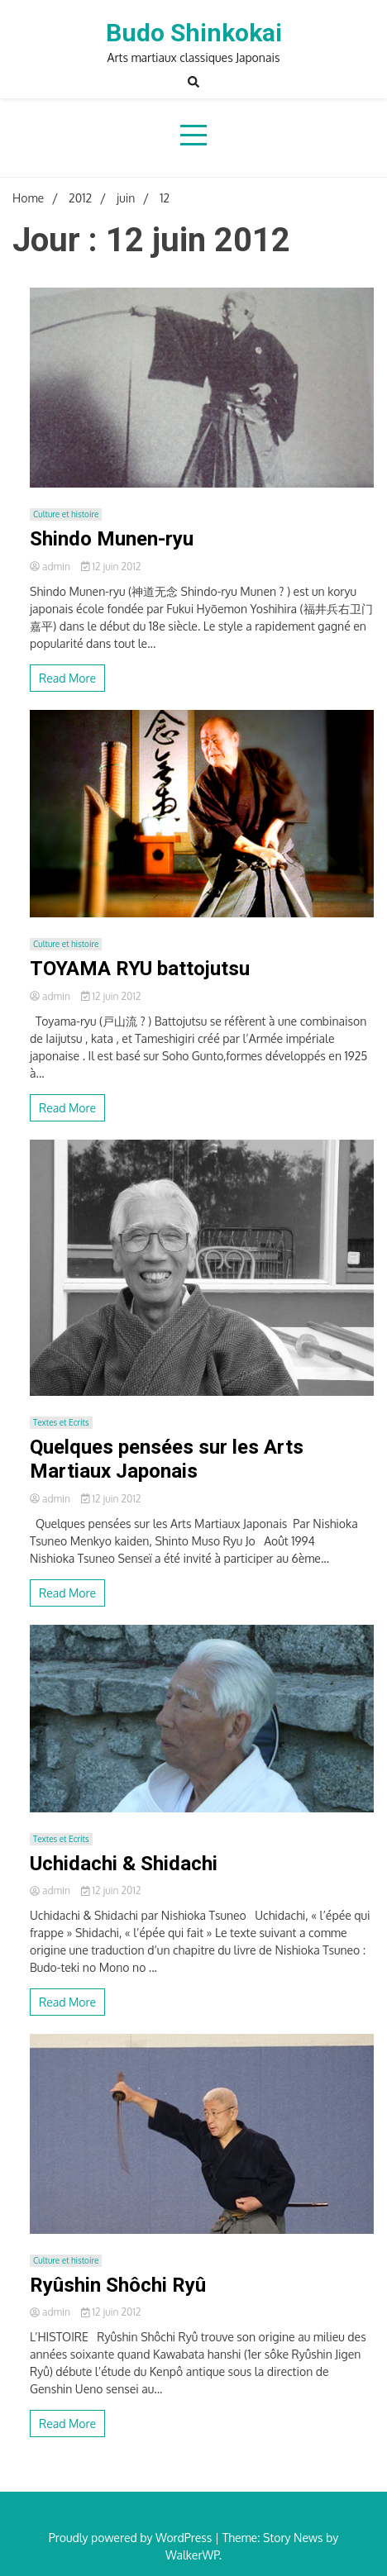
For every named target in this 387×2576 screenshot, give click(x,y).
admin (51, 566)
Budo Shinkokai (194, 32)
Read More (67, 678)
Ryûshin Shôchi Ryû (118, 2285)
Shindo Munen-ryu (112, 538)
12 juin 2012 (111, 566)
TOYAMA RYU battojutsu (140, 968)
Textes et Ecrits (61, 1422)
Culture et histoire (65, 514)
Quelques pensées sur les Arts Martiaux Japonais (166, 1459)
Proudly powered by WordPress (132, 2538)
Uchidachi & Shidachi (123, 1863)
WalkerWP (192, 2555)
